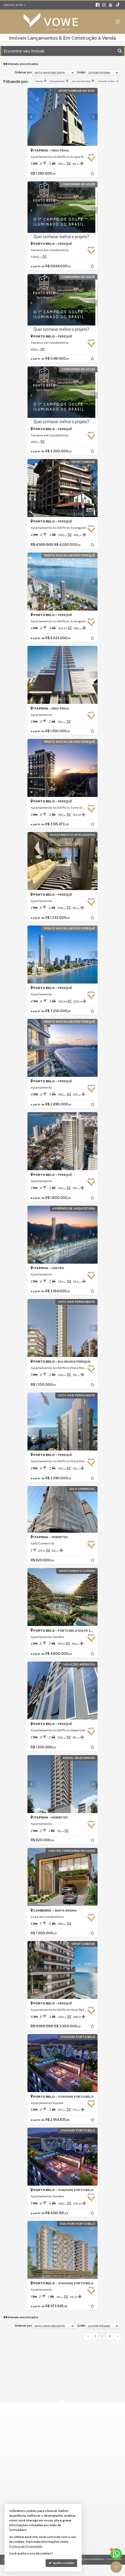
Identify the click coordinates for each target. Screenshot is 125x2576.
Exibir (81, 72)
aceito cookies (61, 2563)
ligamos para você (47, 2495)
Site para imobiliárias (91, 2570)
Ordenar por (23, 72)
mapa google (44, 2448)
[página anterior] (88, 2348)
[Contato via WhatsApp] (116, 2554)
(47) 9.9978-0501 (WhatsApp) (56, 2470)
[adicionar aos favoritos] (101, 174)
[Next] (99, 116)
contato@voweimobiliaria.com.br (58, 2487)
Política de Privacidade (25, 2546)
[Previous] (25, 116)
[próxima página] (117, 2348)
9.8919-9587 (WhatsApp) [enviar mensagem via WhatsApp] (56, 2478)
